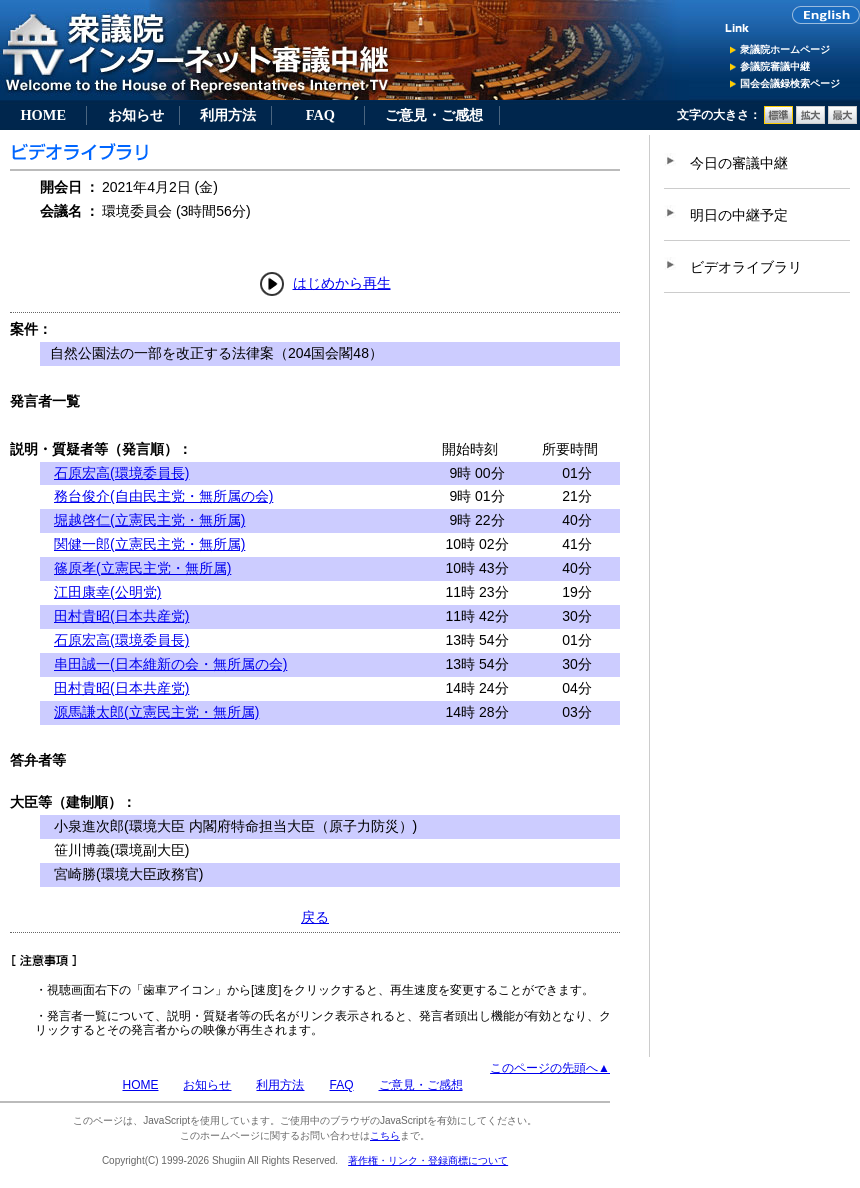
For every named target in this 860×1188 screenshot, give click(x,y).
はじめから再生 (342, 283)
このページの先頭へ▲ (550, 1068)
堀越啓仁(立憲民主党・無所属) (149, 520)
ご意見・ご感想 (434, 115)
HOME (43, 115)
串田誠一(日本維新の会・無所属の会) (170, 664)
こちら (385, 1135)
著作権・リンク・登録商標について (428, 1160)
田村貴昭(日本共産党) (121, 616)
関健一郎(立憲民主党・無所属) (149, 544)
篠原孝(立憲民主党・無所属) (142, 568)
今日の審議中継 (739, 163)
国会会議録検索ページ (790, 83)
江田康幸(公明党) (107, 592)
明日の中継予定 (739, 215)
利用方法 (228, 115)
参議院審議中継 (775, 66)
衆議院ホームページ (785, 49)
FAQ (320, 115)
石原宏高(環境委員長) (121, 473)
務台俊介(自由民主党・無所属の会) (163, 496)
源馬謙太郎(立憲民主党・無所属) (156, 712)
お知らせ (136, 115)
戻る (315, 917)
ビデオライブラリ (746, 267)
